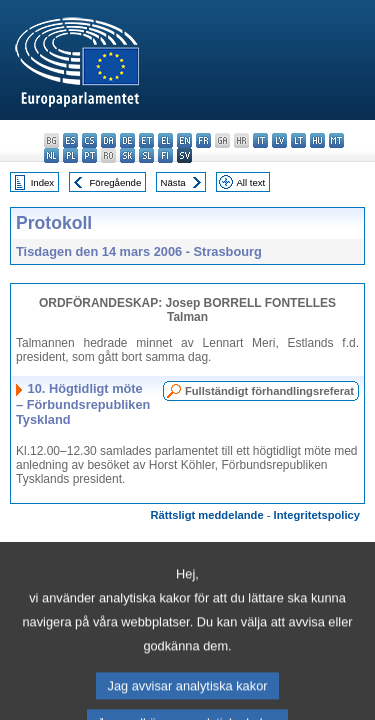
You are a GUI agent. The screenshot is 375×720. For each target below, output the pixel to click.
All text (250, 182)
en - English (184, 140)
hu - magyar (317, 140)
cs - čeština (89, 140)
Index (42, 182)
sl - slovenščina (146, 155)
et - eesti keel (146, 140)
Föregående (116, 182)
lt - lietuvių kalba (298, 140)
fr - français (203, 140)
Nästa (173, 182)
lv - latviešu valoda (279, 140)
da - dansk (108, 140)
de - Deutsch (127, 140)
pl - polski (70, 155)
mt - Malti (336, 140)
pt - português (89, 155)
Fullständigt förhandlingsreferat (269, 391)
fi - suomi (165, 155)
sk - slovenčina (127, 155)
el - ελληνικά (165, 140)
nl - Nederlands (51, 155)
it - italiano (260, 140)
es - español (70, 140)
